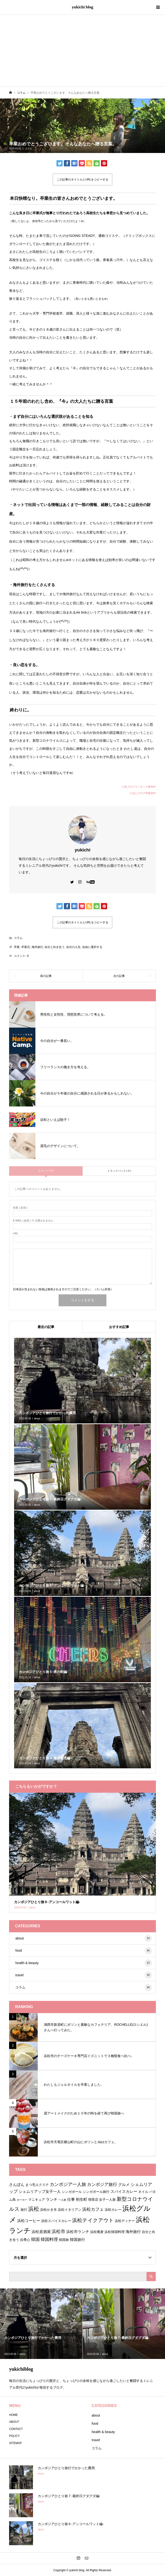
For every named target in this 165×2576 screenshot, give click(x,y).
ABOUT (14, 2422)
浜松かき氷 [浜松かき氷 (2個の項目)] (48, 2209)
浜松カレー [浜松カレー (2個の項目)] (113, 2209)
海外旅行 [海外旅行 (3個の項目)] (133, 2231)
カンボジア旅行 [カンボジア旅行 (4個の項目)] (102, 2184)
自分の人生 (73, 947)
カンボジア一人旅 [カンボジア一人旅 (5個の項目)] (68, 2184)
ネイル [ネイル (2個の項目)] (143, 2192)
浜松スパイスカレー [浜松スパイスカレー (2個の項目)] (56, 2221)
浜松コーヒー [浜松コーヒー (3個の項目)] (28, 2220)
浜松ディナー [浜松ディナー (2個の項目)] (125, 2221)
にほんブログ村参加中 (143, 793)
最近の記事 (46, 1327)
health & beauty (83, 1962)
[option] (41, 2323)
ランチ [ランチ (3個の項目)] (51, 2199)
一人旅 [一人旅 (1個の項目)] (62, 2199)
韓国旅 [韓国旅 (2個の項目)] (64, 2240)
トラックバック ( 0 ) (119, 1170)
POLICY (14, 2436)
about (83, 1938)
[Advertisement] (82, 50)
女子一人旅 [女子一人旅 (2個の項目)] (107, 2199)
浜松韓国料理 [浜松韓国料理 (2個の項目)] (114, 2232)
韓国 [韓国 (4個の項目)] (35, 2239)
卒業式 (25, 947)
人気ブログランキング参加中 (139, 786)
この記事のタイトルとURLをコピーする (82, 179)
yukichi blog (82, 7)
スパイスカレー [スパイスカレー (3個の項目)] (123, 2191)
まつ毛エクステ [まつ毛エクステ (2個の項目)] (37, 2185)
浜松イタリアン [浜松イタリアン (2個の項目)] (69, 2209)
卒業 (17, 947)
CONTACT (16, 2429)
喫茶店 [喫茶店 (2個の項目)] (93, 2199)
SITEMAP (15, 2443)
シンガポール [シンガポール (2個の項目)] (72, 2192)
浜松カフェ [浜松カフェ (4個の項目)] (93, 2209)
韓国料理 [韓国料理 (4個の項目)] (49, 2239)
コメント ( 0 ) (46, 1170)
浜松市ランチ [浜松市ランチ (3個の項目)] (77, 2231)
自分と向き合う (54, 947)
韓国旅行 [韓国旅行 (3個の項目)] (77, 2239)
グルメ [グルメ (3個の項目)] (124, 2184)
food (83, 1950)
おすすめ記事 (119, 1327)
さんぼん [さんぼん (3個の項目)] (16, 2184)
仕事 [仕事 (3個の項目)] (71, 2199)
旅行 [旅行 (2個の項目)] (24, 2209)
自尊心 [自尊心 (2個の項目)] (25, 2240)
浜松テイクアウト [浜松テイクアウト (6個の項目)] (93, 2220)
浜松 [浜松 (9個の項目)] (33, 2209)
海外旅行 (37, 947)
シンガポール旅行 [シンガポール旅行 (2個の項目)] (96, 2192)
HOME (13, 2415)
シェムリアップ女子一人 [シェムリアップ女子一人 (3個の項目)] (40, 2191)
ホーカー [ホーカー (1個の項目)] (22, 2199)
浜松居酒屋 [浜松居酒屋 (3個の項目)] (41, 2231)
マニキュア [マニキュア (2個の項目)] (36, 2199)
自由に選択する (92, 947)
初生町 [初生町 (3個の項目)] (81, 2199)
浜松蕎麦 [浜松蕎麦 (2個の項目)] (97, 2232)
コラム (28, 148)
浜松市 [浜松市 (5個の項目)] (58, 2231)
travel (83, 1975)
